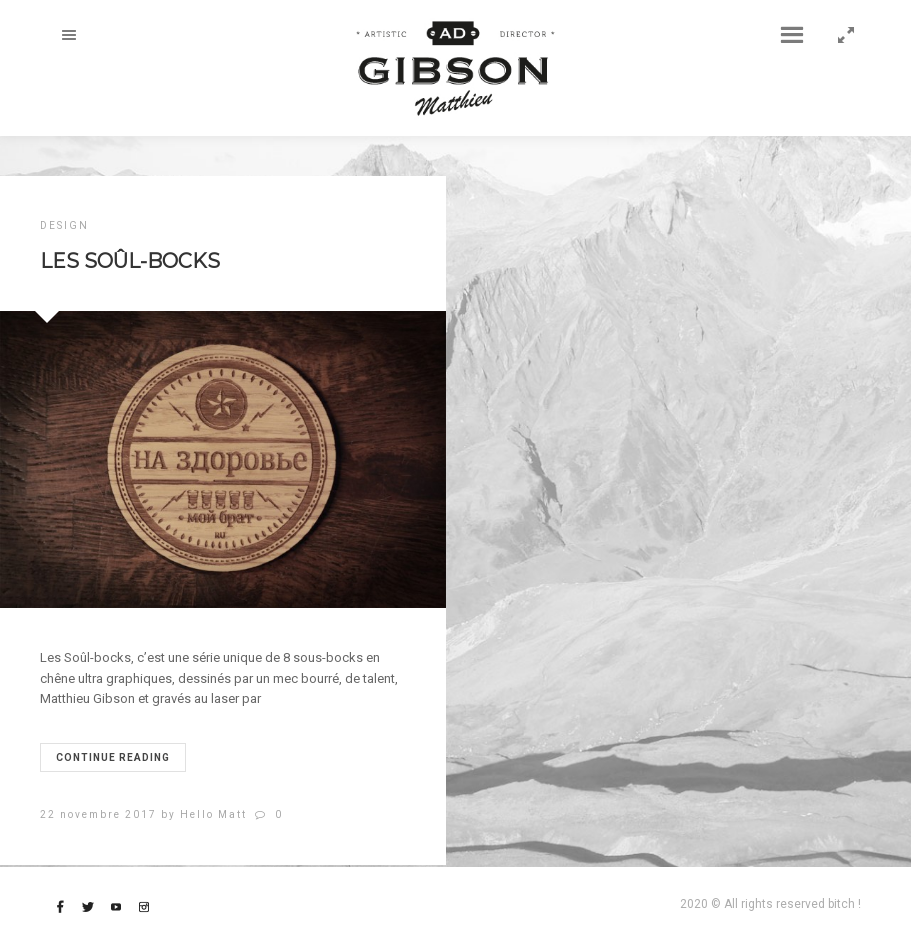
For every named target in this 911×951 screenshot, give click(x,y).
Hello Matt (213, 814)
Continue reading (113, 757)
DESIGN (64, 225)
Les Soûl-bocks (130, 261)
